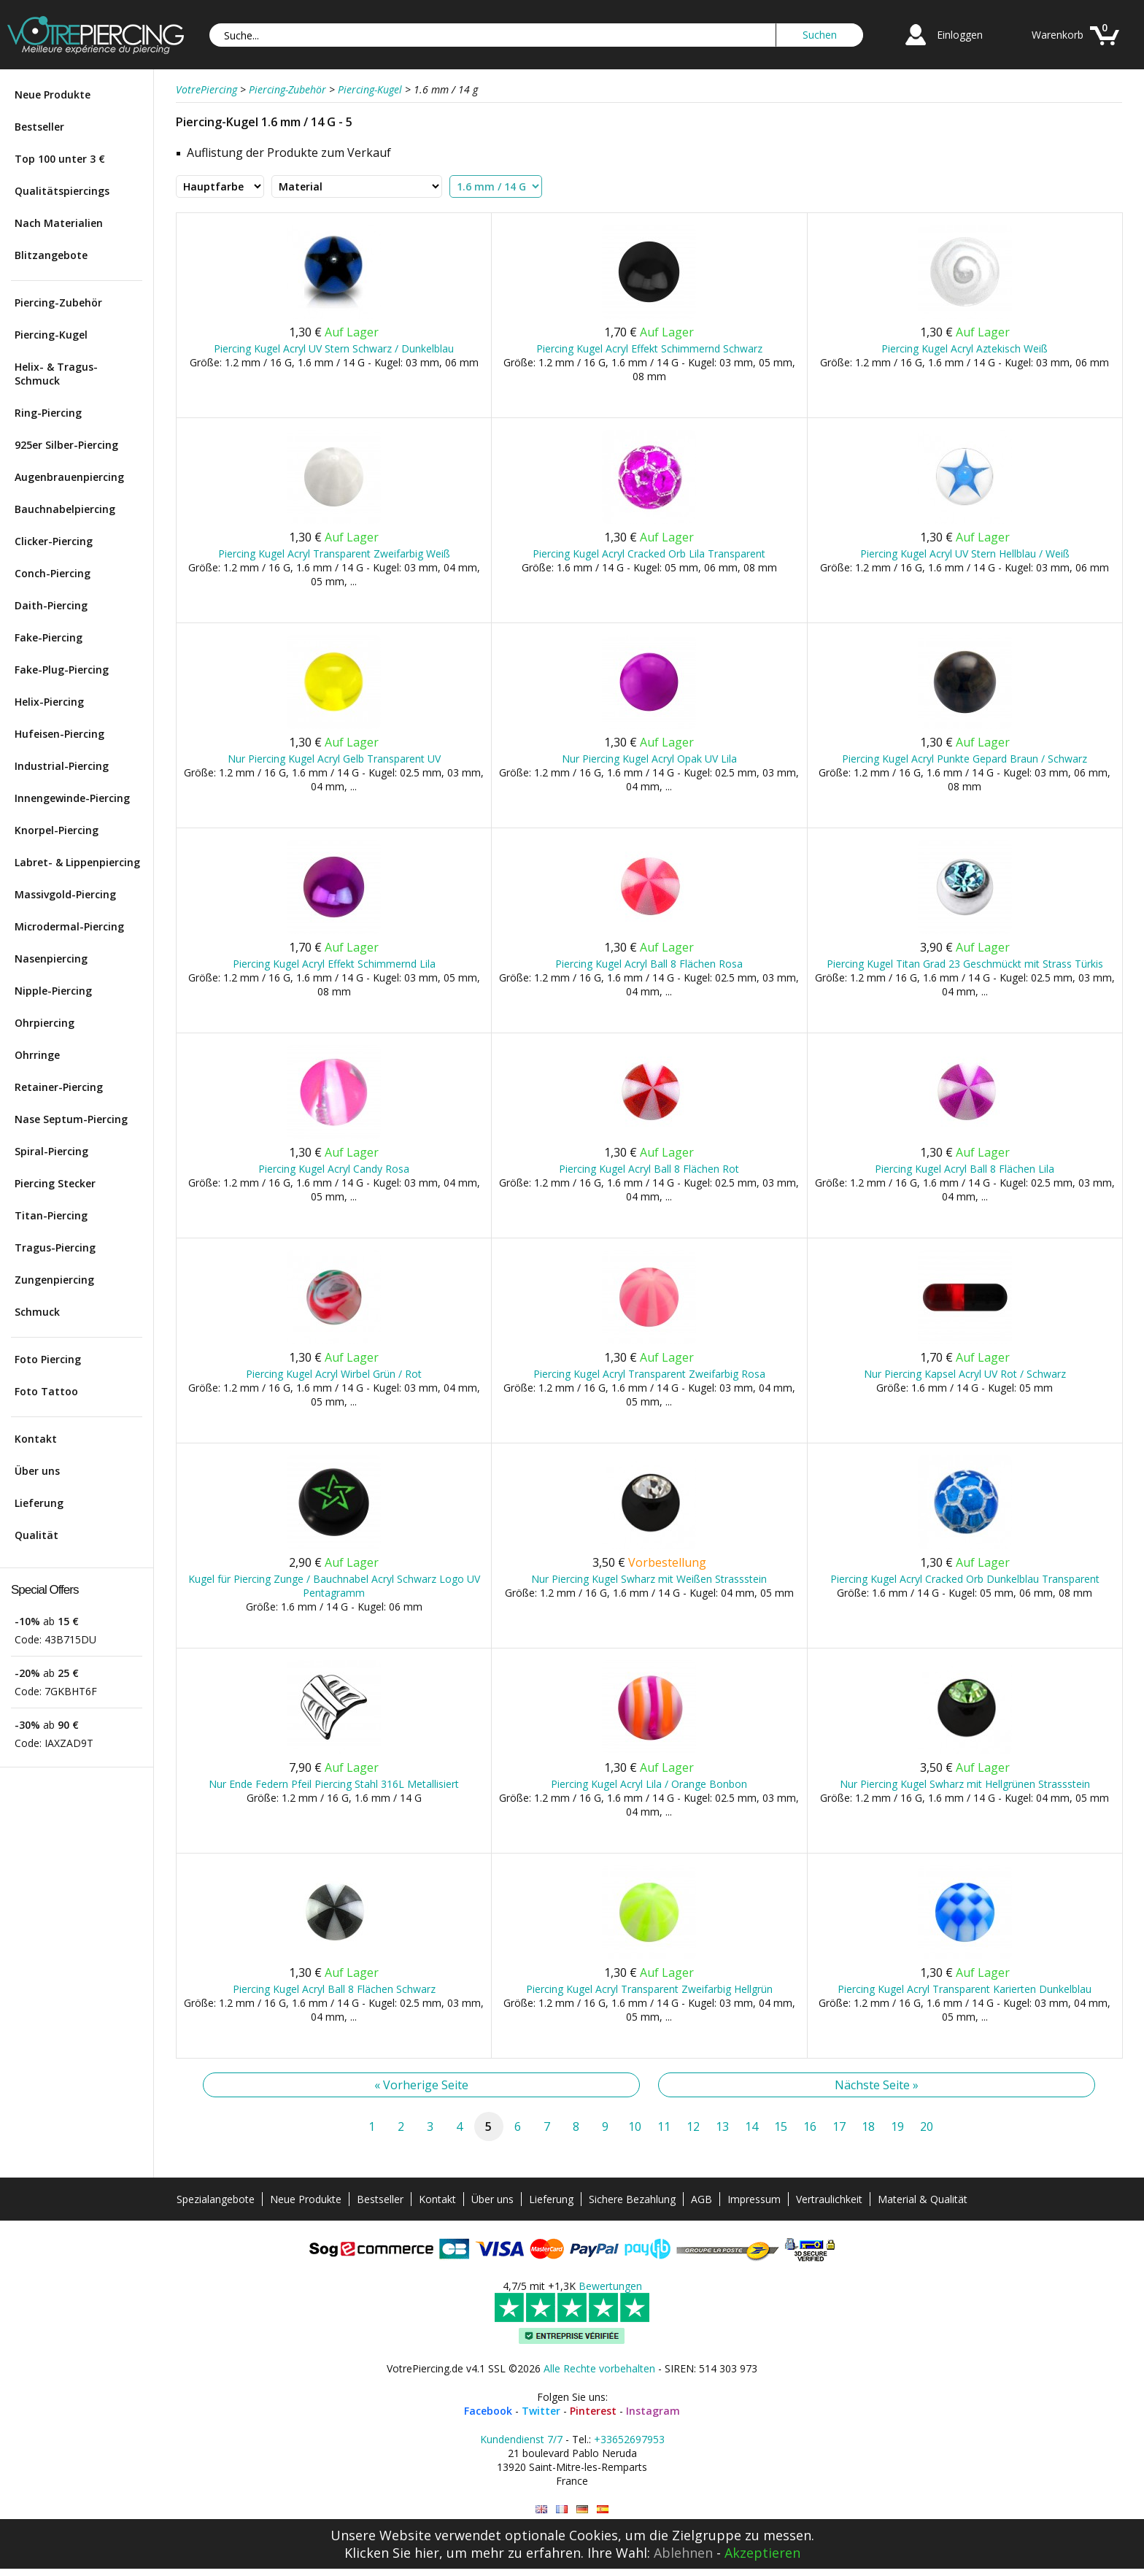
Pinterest (593, 2411)
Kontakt (36, 1439)
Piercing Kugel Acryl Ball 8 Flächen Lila (964, 1169)
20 (926, 2126)
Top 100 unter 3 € (60, 159)
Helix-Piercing (49, 702)
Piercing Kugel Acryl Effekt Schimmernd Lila (334, 964)
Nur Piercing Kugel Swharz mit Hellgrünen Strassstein (965, 1784)
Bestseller (39, 127)
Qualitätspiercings (62, 191)
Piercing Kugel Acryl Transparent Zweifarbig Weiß (334, 553)
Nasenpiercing (51, 958)
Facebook (488, 2411)
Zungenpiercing (54, 1280)
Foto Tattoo (46, 1391)
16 (809, 2126)
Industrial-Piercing (62, 766)
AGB (701, 2199)
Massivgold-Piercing (65, 894)
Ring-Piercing (48, 413)
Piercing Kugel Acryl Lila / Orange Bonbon (649, 1784)
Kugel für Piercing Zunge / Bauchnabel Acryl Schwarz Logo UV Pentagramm (334, 1586)
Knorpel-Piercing (56, 830)
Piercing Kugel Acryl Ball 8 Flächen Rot (649, 1169)
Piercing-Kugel (51, 335)
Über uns (37, 1471)
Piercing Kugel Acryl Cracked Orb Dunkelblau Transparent (964, 1579)
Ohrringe (37, 1055)
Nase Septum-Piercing (71, 1119)
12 (693, 2126)
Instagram (653, 2411)
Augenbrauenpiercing (69, 477)
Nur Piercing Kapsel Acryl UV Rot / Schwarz (965, 1374)
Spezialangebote (216, 2199)
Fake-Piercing (48, 637)
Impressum (754, 2199)
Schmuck (37, 1312)
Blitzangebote (51, 255)
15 (780, 2126)
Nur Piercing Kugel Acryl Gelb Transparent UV (334, 759)
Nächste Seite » (877, 2085)
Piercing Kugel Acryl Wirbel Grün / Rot (334, 1374)
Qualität (36, 1535)
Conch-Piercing (52, 573)
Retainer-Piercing (59, 1087)
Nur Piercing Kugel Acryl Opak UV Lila (649, 759)
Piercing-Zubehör (58, 302)
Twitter (541, 2411)
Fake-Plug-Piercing (62, 669)
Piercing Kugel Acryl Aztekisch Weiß (964, 348)
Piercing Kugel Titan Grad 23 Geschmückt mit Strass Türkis (965, 964)
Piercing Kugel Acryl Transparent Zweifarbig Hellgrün (649, 1989)
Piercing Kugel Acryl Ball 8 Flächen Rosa (649, 964)
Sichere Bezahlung (632, 2199)
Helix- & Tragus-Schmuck (56, 373)
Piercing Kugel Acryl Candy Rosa (333, 1169)
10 (634, 2126)
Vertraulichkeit (829, 2199)
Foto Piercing (48, 1359)
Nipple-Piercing (53, 991)
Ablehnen (683, 2552)
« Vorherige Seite (421, 2085)
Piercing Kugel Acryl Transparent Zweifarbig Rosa (649, 1374)
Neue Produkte (52, 94)
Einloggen (960, 35)
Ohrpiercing (44, 1023)
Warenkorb (1057, 35)
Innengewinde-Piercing (72, 798)
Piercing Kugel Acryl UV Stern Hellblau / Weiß (965, 553)
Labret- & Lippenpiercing (77, 862)
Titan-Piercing (51, 1215)
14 (751, 2126)
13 (722, 2126)
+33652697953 (629, 2439)
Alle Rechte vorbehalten (599, 2368)
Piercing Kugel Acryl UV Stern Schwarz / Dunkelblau (334, 348)
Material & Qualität (922, 2199)
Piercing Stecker (55, 1183)
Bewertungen (610, 2286)
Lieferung (39, 1503)
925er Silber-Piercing (66, 445)
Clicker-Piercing (54, 541)
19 (897, 2126)
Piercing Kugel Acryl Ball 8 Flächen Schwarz (334, 1989)
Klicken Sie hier (391, 2552)
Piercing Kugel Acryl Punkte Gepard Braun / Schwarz (964, 759)
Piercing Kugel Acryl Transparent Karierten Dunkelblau (964, 1989)
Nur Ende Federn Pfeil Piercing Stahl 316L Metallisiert (334, 1784)
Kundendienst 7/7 (521, 2439)
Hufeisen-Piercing (59, 734)
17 (839, 2126)
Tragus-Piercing (55, 1247)
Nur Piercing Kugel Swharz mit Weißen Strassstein (649, 1579)
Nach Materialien (59, 223)
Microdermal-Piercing (69, 926)
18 (868, 2126)
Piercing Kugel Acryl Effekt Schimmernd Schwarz (649, 348)
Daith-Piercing (51, 605)
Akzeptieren (762, 2552)
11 (663, 2126)
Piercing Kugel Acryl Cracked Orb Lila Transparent (649, 553)
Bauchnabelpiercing (65, 509)
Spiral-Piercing (51, 1151)
